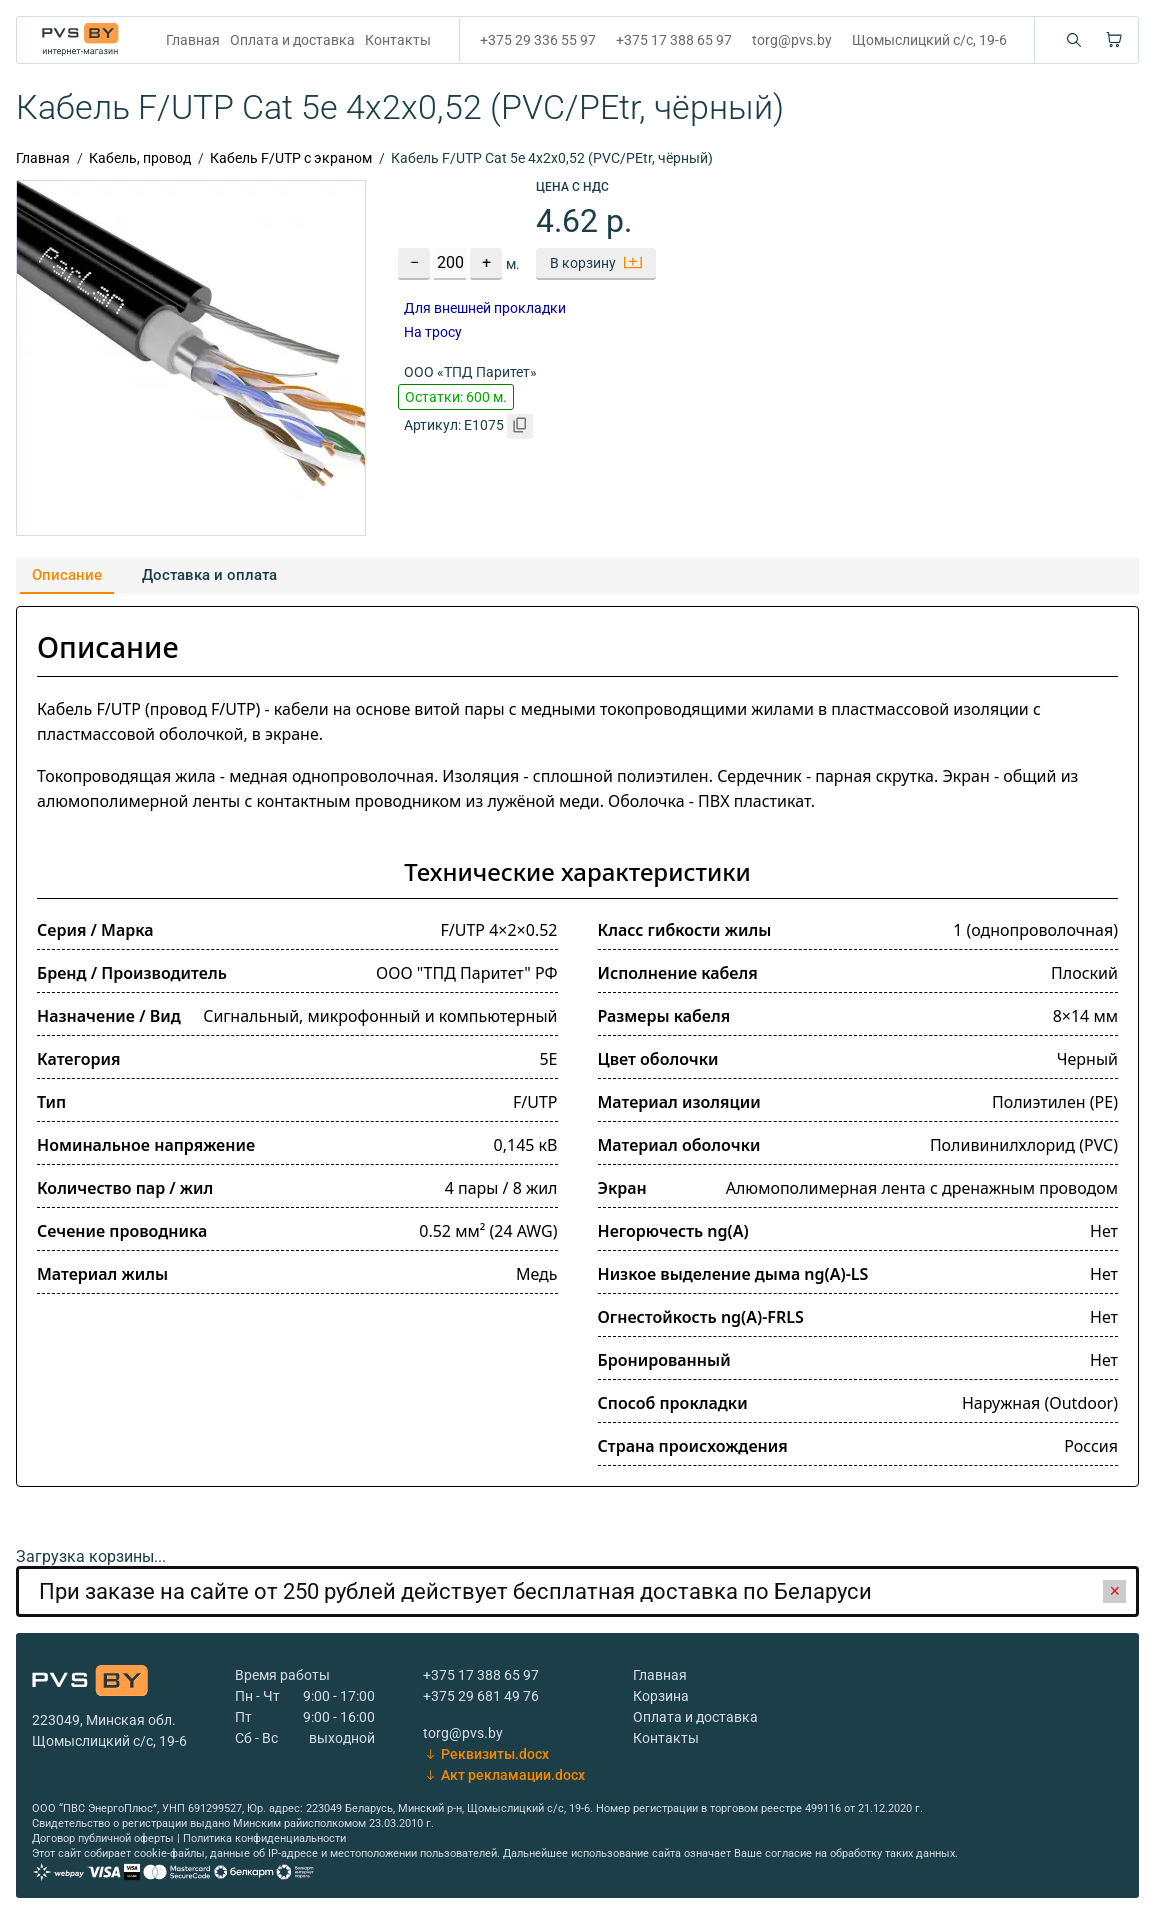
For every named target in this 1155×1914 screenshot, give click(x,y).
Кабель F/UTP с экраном (291, 158)
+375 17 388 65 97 (674, 40)
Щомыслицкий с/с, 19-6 (929, 40)
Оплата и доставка (292, 40)
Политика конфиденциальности (264, 1838)
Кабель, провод (140, 158)
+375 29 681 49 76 (481, 1696)
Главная (193, 40)
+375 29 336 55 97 (538, 40)
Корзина (661, 1696)
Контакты (398, 40)
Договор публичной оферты (103, 1838)
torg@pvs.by (792, 40)
